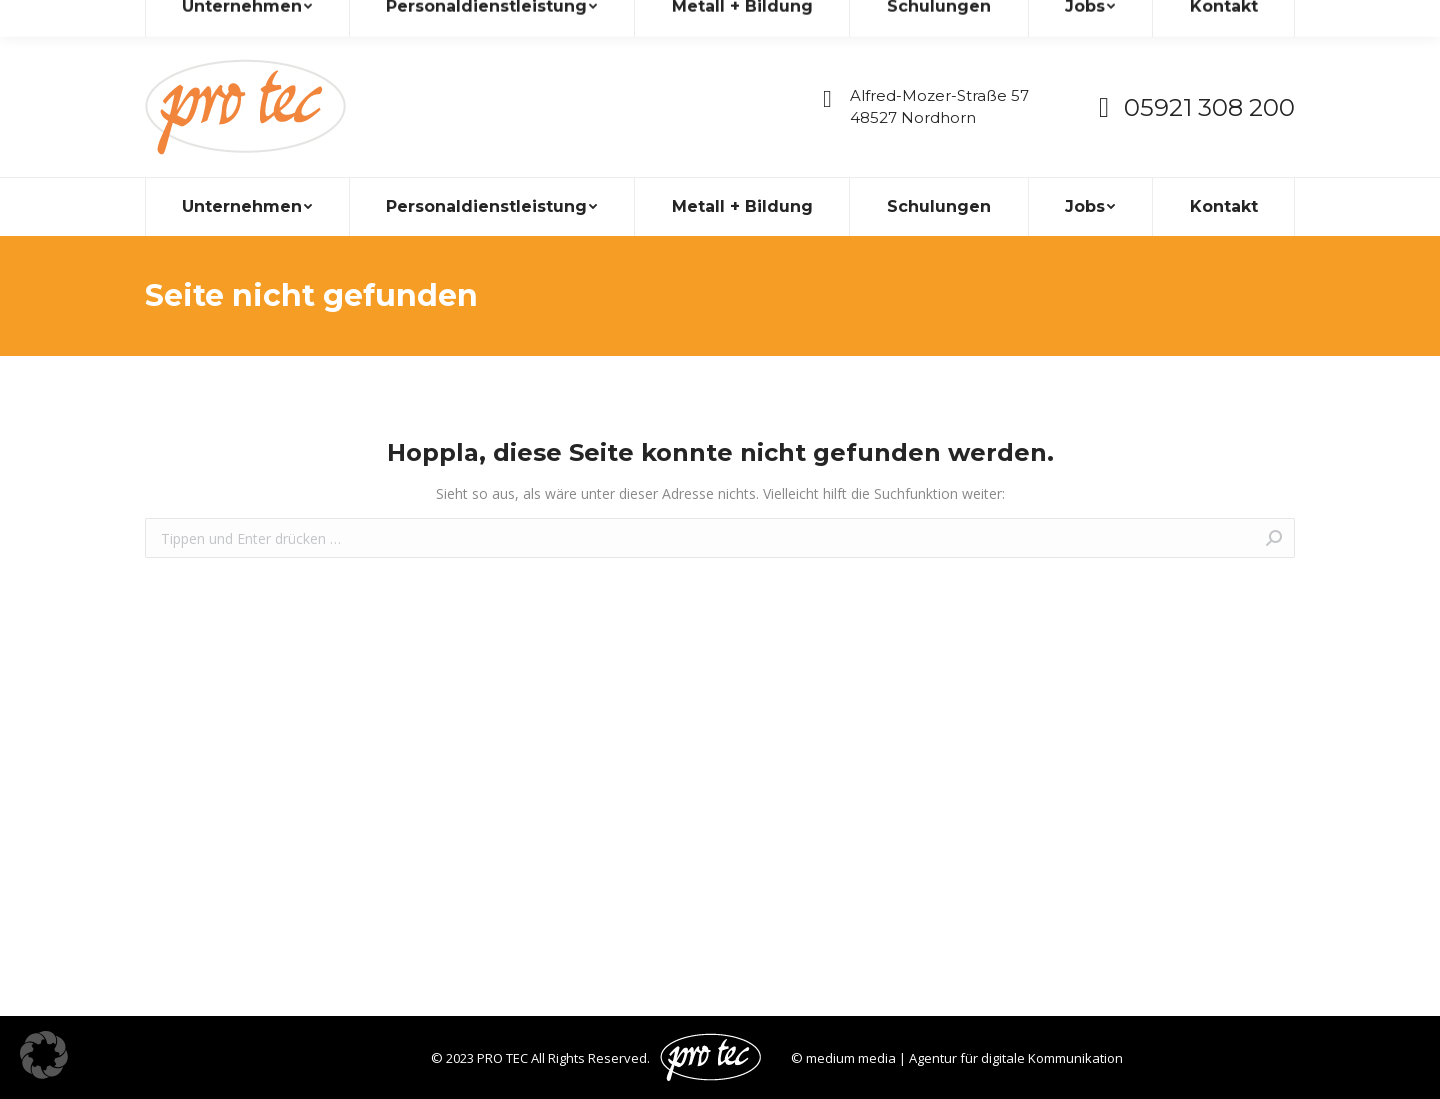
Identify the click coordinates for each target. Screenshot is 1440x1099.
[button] (44, 1055)
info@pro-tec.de (212, 18)
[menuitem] (247, 207)
